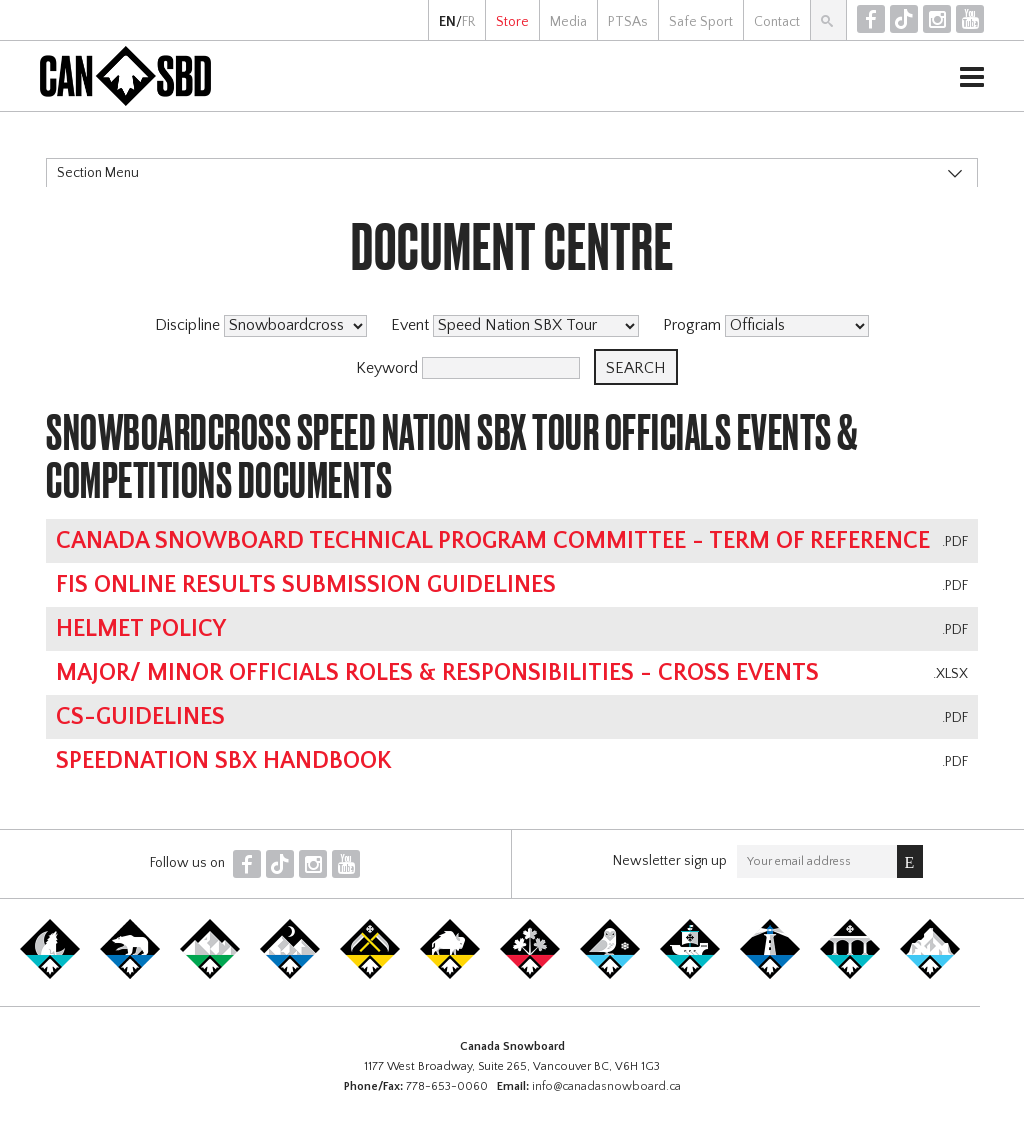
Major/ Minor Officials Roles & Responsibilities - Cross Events (437, 673)
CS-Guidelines (140, 717)
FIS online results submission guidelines (306, 585)
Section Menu (98, 173)
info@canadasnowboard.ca (606, 1086)
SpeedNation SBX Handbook (224, 761)
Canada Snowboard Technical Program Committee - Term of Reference (493, 541)
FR (468, 22)
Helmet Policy (141, 629)
